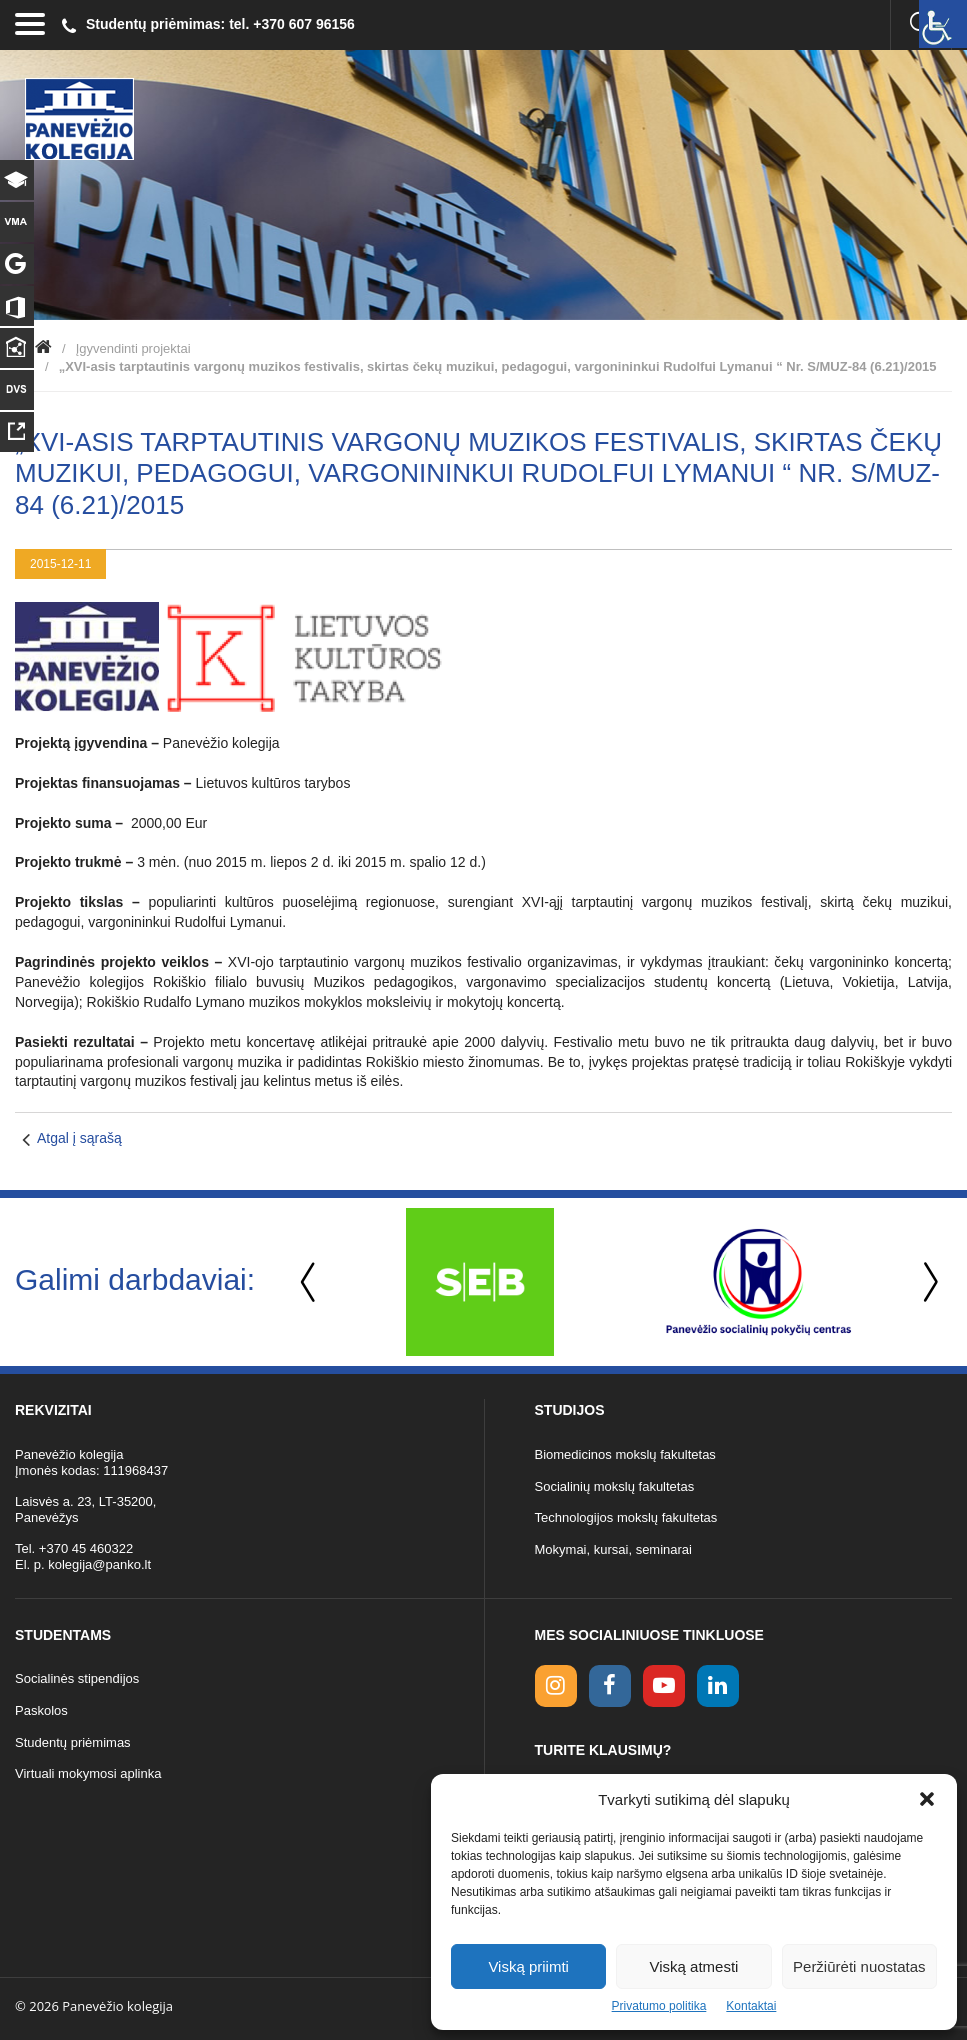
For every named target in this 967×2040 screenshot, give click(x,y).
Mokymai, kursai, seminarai (614, 1549)
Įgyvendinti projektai (133, 348)
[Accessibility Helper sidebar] (943, 24)
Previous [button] (310, 1282)
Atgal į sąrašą (79, 1138)
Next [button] (927, 1282)
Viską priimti (528, 1966)
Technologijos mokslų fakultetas (626, 1517)
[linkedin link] (718, 1686)
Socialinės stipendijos (77, 1678)
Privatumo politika (659, 2006)
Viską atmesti (694, 1966)
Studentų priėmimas (73, 1742)
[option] (479, 1282)
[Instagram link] (556, 1686)
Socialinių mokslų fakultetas (615, 1486)
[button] (927, 1799)
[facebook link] (610, 1686)
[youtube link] (664, 1686)
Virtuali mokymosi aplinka (88, 1773)
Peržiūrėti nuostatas (859, 1966)
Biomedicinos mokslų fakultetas (625, 1454)
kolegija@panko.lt (99, 1564)
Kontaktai (751, 2006)
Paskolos (41, 1710)
